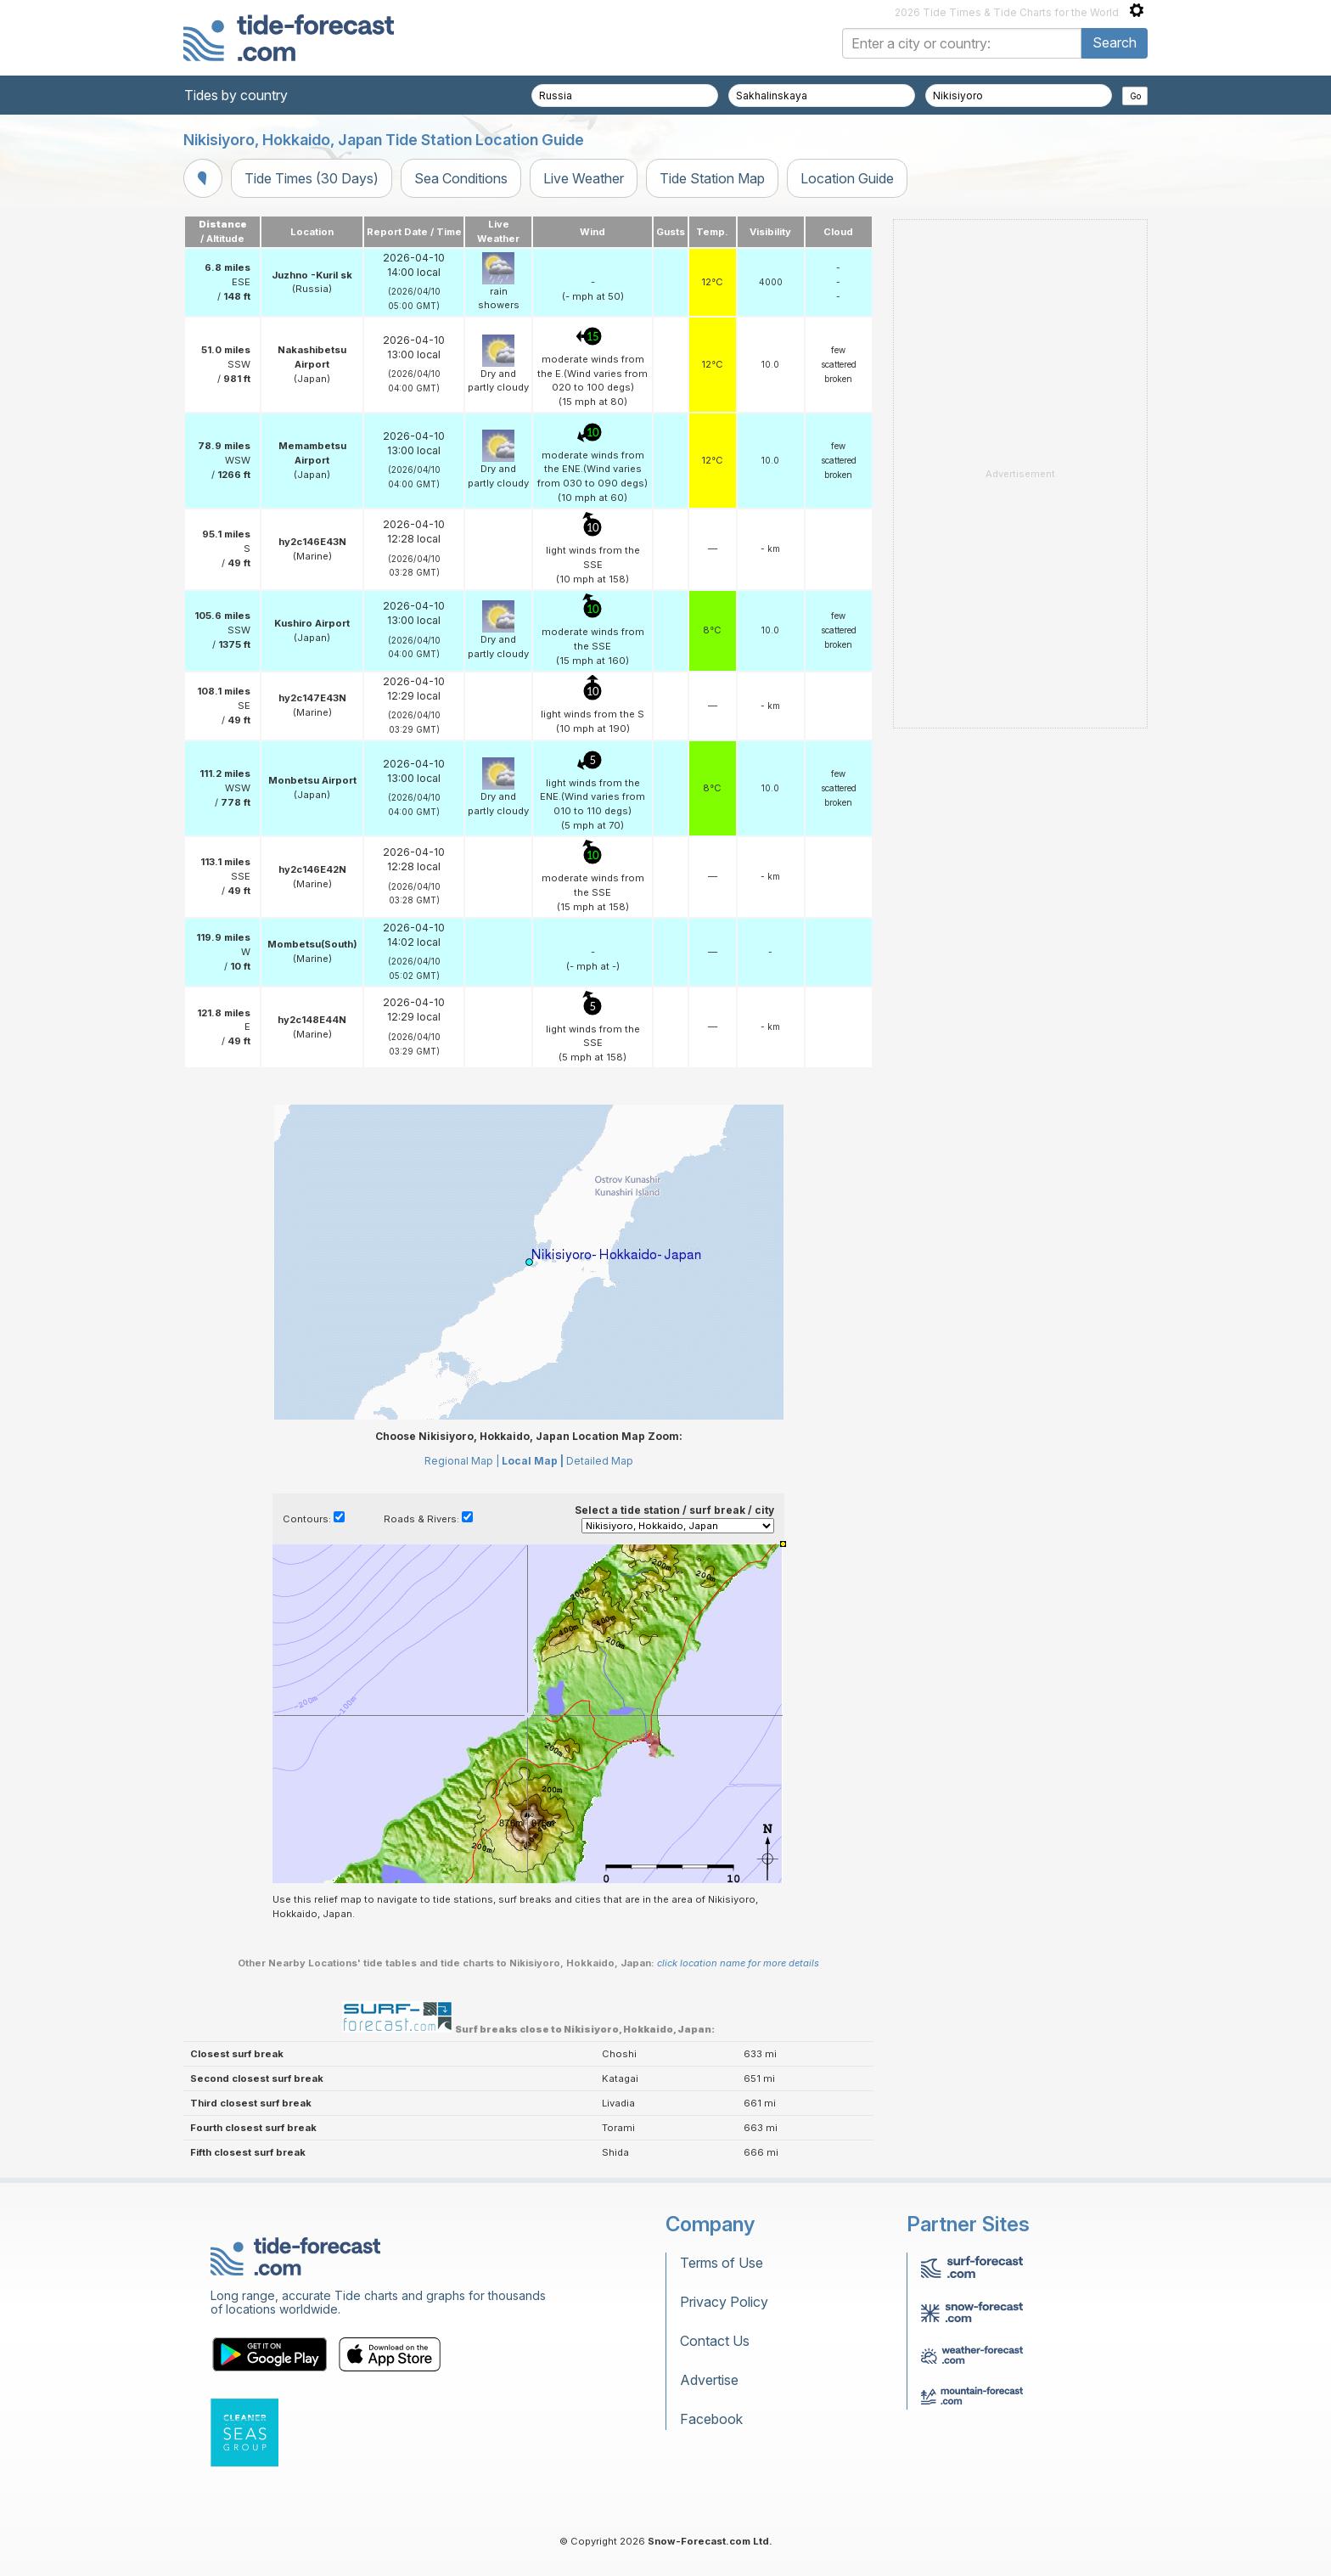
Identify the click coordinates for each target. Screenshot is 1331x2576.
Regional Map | (461, 1460)
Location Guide (847, 178)
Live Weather (583, 178)
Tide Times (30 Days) (311, 178)
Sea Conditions (461, 178)
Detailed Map (599, 1460)
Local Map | (533, 1460)
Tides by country (236, 95)
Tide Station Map (712, 178)
